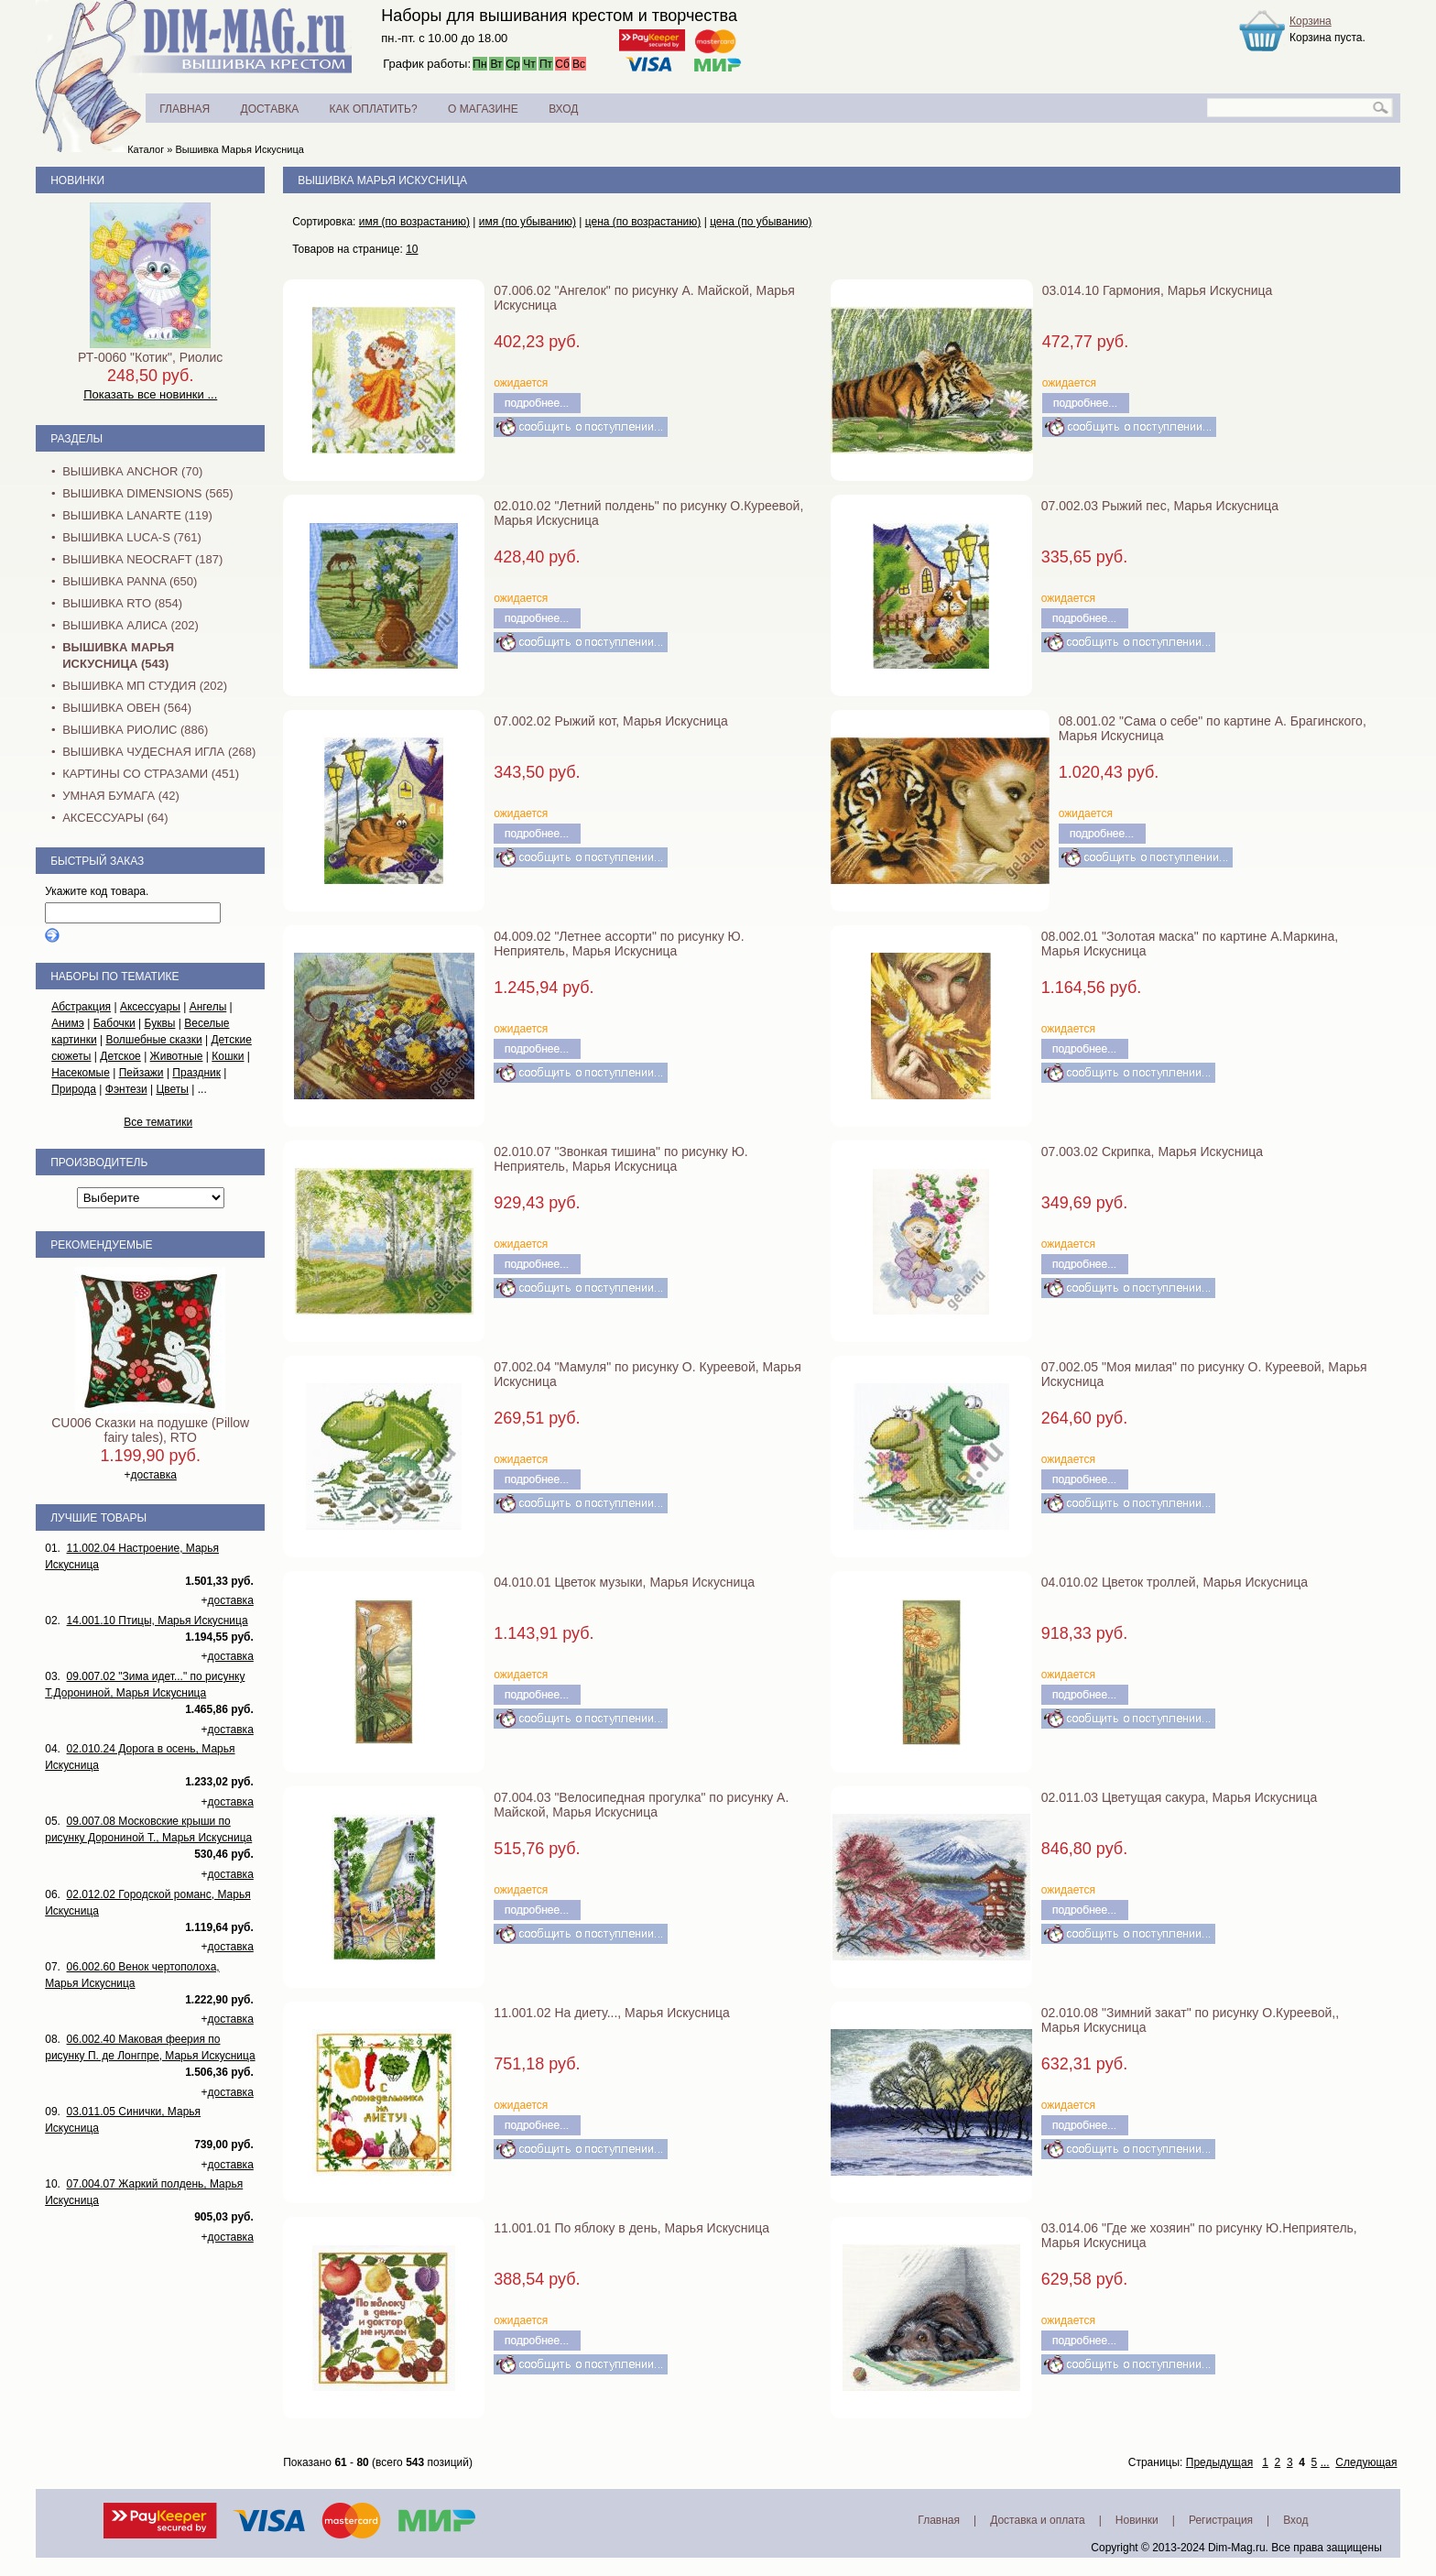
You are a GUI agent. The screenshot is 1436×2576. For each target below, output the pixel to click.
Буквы (160, 1023)
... (1325, 2462)
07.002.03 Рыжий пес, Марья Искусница (1159, 505)
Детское (120, 1056)
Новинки (77, 180)
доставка (154, 1474)
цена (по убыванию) (760, 221)
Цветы (172, 1089)
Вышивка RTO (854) (122, 603)
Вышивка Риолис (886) (135, 730)
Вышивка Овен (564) (126, 708)
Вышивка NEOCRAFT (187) (142, 559)
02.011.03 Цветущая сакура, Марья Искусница (1179, 1797)
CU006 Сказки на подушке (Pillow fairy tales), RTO (150, 1430)
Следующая (1366, 2462)
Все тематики (158, 1122)
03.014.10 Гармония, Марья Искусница (1157, 290)
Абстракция (81, 1006)
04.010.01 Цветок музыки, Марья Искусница (624, 1582)
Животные (176, 1056)
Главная (939, 2520)
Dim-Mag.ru (1237, 2547)
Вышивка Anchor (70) (132, 471)
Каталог (145, 149)
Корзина (1310, 21)
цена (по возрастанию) (643, 221)
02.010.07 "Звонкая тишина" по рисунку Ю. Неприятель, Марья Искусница (621, 1158)
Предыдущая (1219, 2462)
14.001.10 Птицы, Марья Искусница (157, 1620)
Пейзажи (141, 1072)
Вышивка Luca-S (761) (131, 537)
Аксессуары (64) (115, 817)
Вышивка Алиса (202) (130, 625)
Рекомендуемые (101, 1245)
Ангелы (208, 1006)
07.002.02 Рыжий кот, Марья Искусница (611, 721)
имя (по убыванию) (527, 221)
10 (412, 249)
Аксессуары (150, 1006)
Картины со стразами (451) (150, 773)
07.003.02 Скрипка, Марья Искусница (1152, 1151)
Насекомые (80, 1072)
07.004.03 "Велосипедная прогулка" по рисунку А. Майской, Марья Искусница (641, 1804)
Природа (73, 1089)
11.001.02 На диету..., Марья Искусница (612, 2012)
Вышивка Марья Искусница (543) (118, 655)
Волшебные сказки (153, 1039)
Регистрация (1221, 2520)
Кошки (228, 1056)
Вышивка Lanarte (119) (137, 515)
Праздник (196, 1072)
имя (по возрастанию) (414, 221)
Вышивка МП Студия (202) (144, 686)
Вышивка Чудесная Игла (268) (159, 752)
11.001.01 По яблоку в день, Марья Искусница (631, 2228)
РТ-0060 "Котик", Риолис (150, 357)
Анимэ (67, 1023)
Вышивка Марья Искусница (239, 149)
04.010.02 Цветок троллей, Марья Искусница (1174, 1582)
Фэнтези (126, 1089)
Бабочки (114, 1023)
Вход (1295, 2520)
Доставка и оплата (1037, 2520)
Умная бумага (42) (121, 795)
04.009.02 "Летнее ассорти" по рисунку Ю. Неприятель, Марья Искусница (619, 943)
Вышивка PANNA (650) (129, 581)
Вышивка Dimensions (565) (147, 493)
